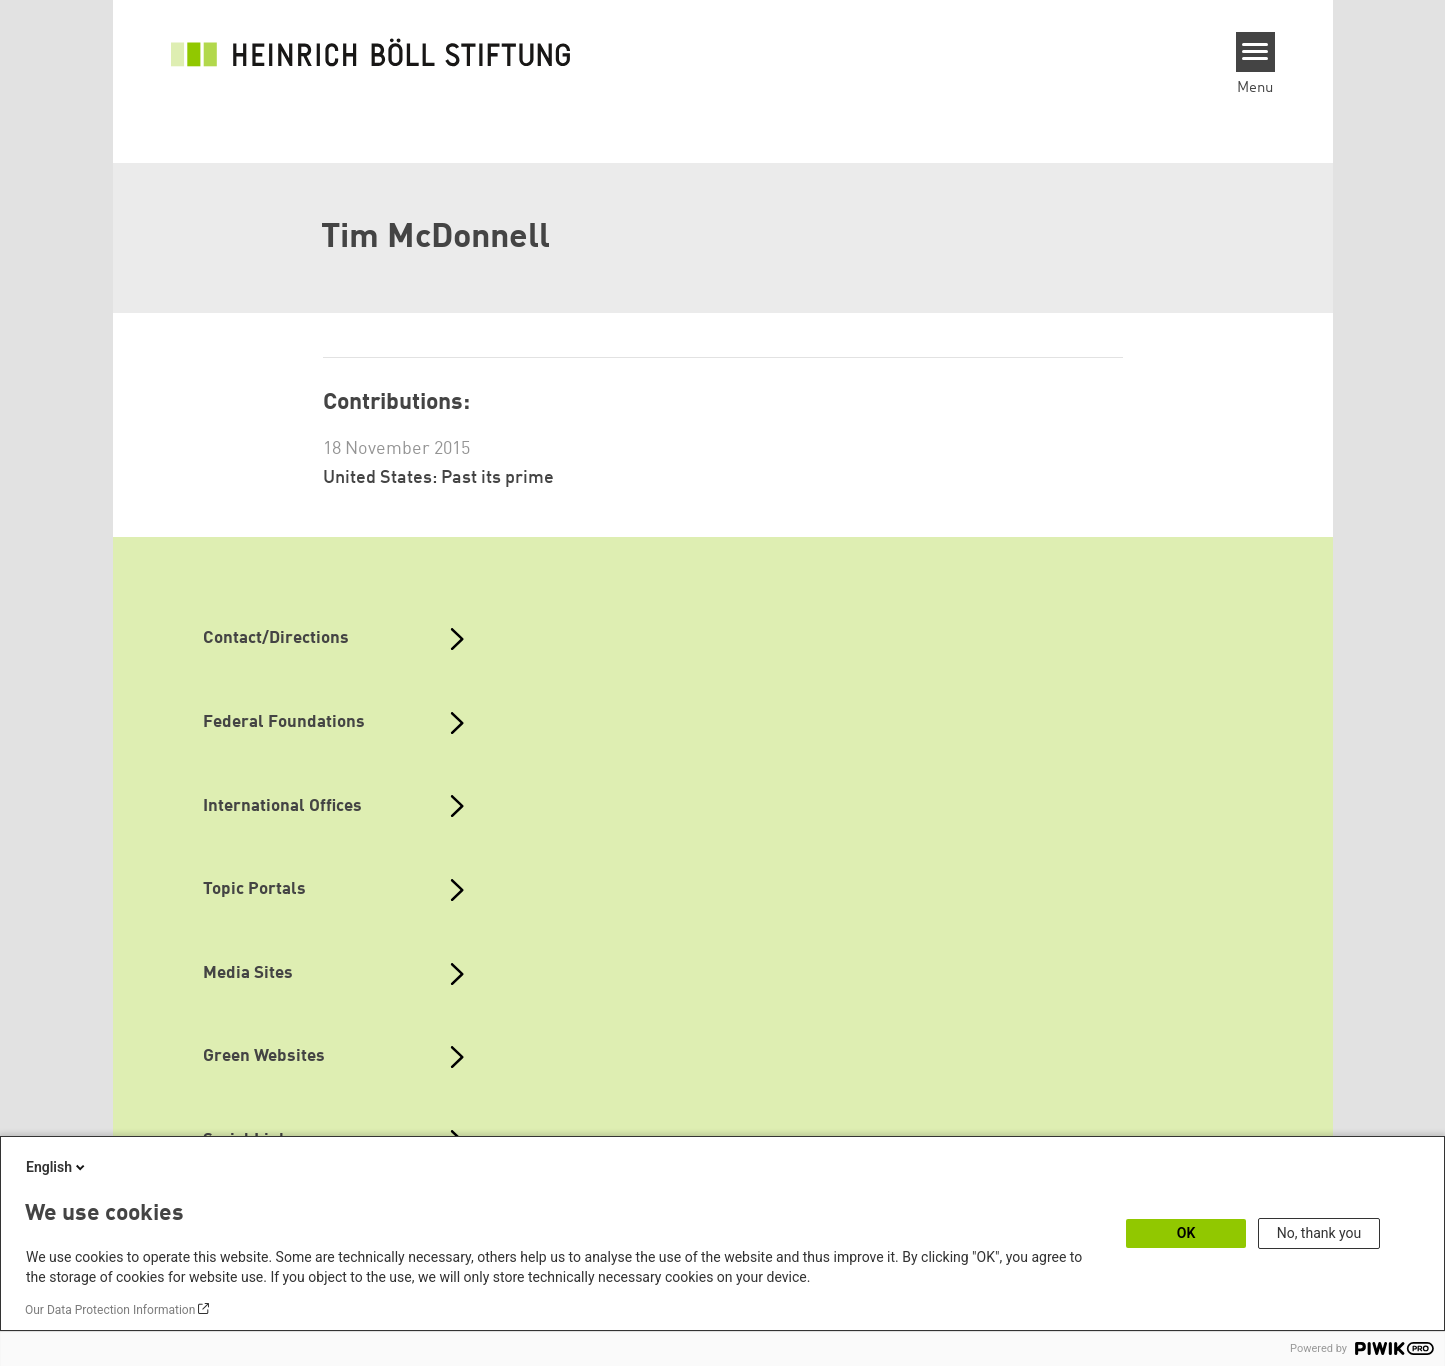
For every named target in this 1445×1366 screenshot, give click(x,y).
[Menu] (1255, 52)
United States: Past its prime (438, 478)
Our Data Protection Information (110, 1310)
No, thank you (1319, 1233)
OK (1186, 1233)
